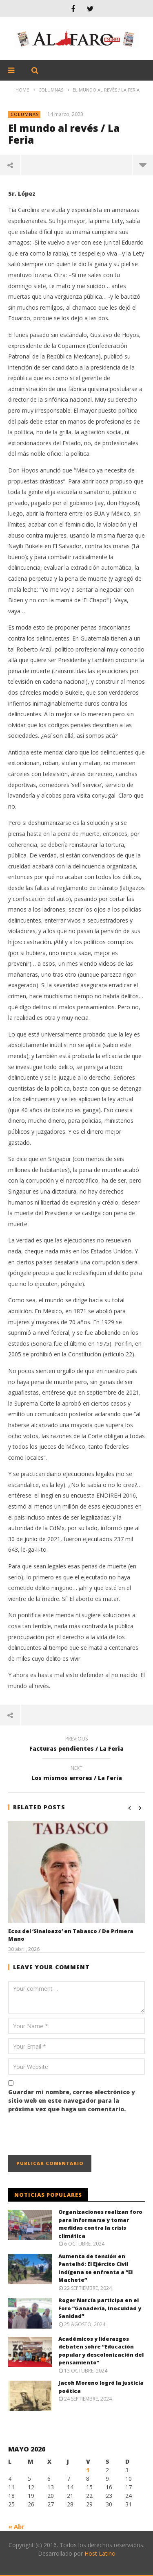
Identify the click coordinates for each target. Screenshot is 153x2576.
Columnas (25, 114)
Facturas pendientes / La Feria (76, 1745)
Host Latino (99, 2553)
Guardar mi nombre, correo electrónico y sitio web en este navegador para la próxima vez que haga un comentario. (71, 2100)
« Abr (16, 2526)
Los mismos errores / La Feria (76, 1774)
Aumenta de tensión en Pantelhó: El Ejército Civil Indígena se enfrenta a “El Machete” (95, 2268)
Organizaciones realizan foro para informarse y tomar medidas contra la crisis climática (100, 2223)
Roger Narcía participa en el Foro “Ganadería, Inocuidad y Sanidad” (99, 2308)
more (142, 164)
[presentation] (70, 2135)
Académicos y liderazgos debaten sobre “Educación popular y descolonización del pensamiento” (101, 2350)
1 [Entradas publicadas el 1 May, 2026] (87, 2470)
